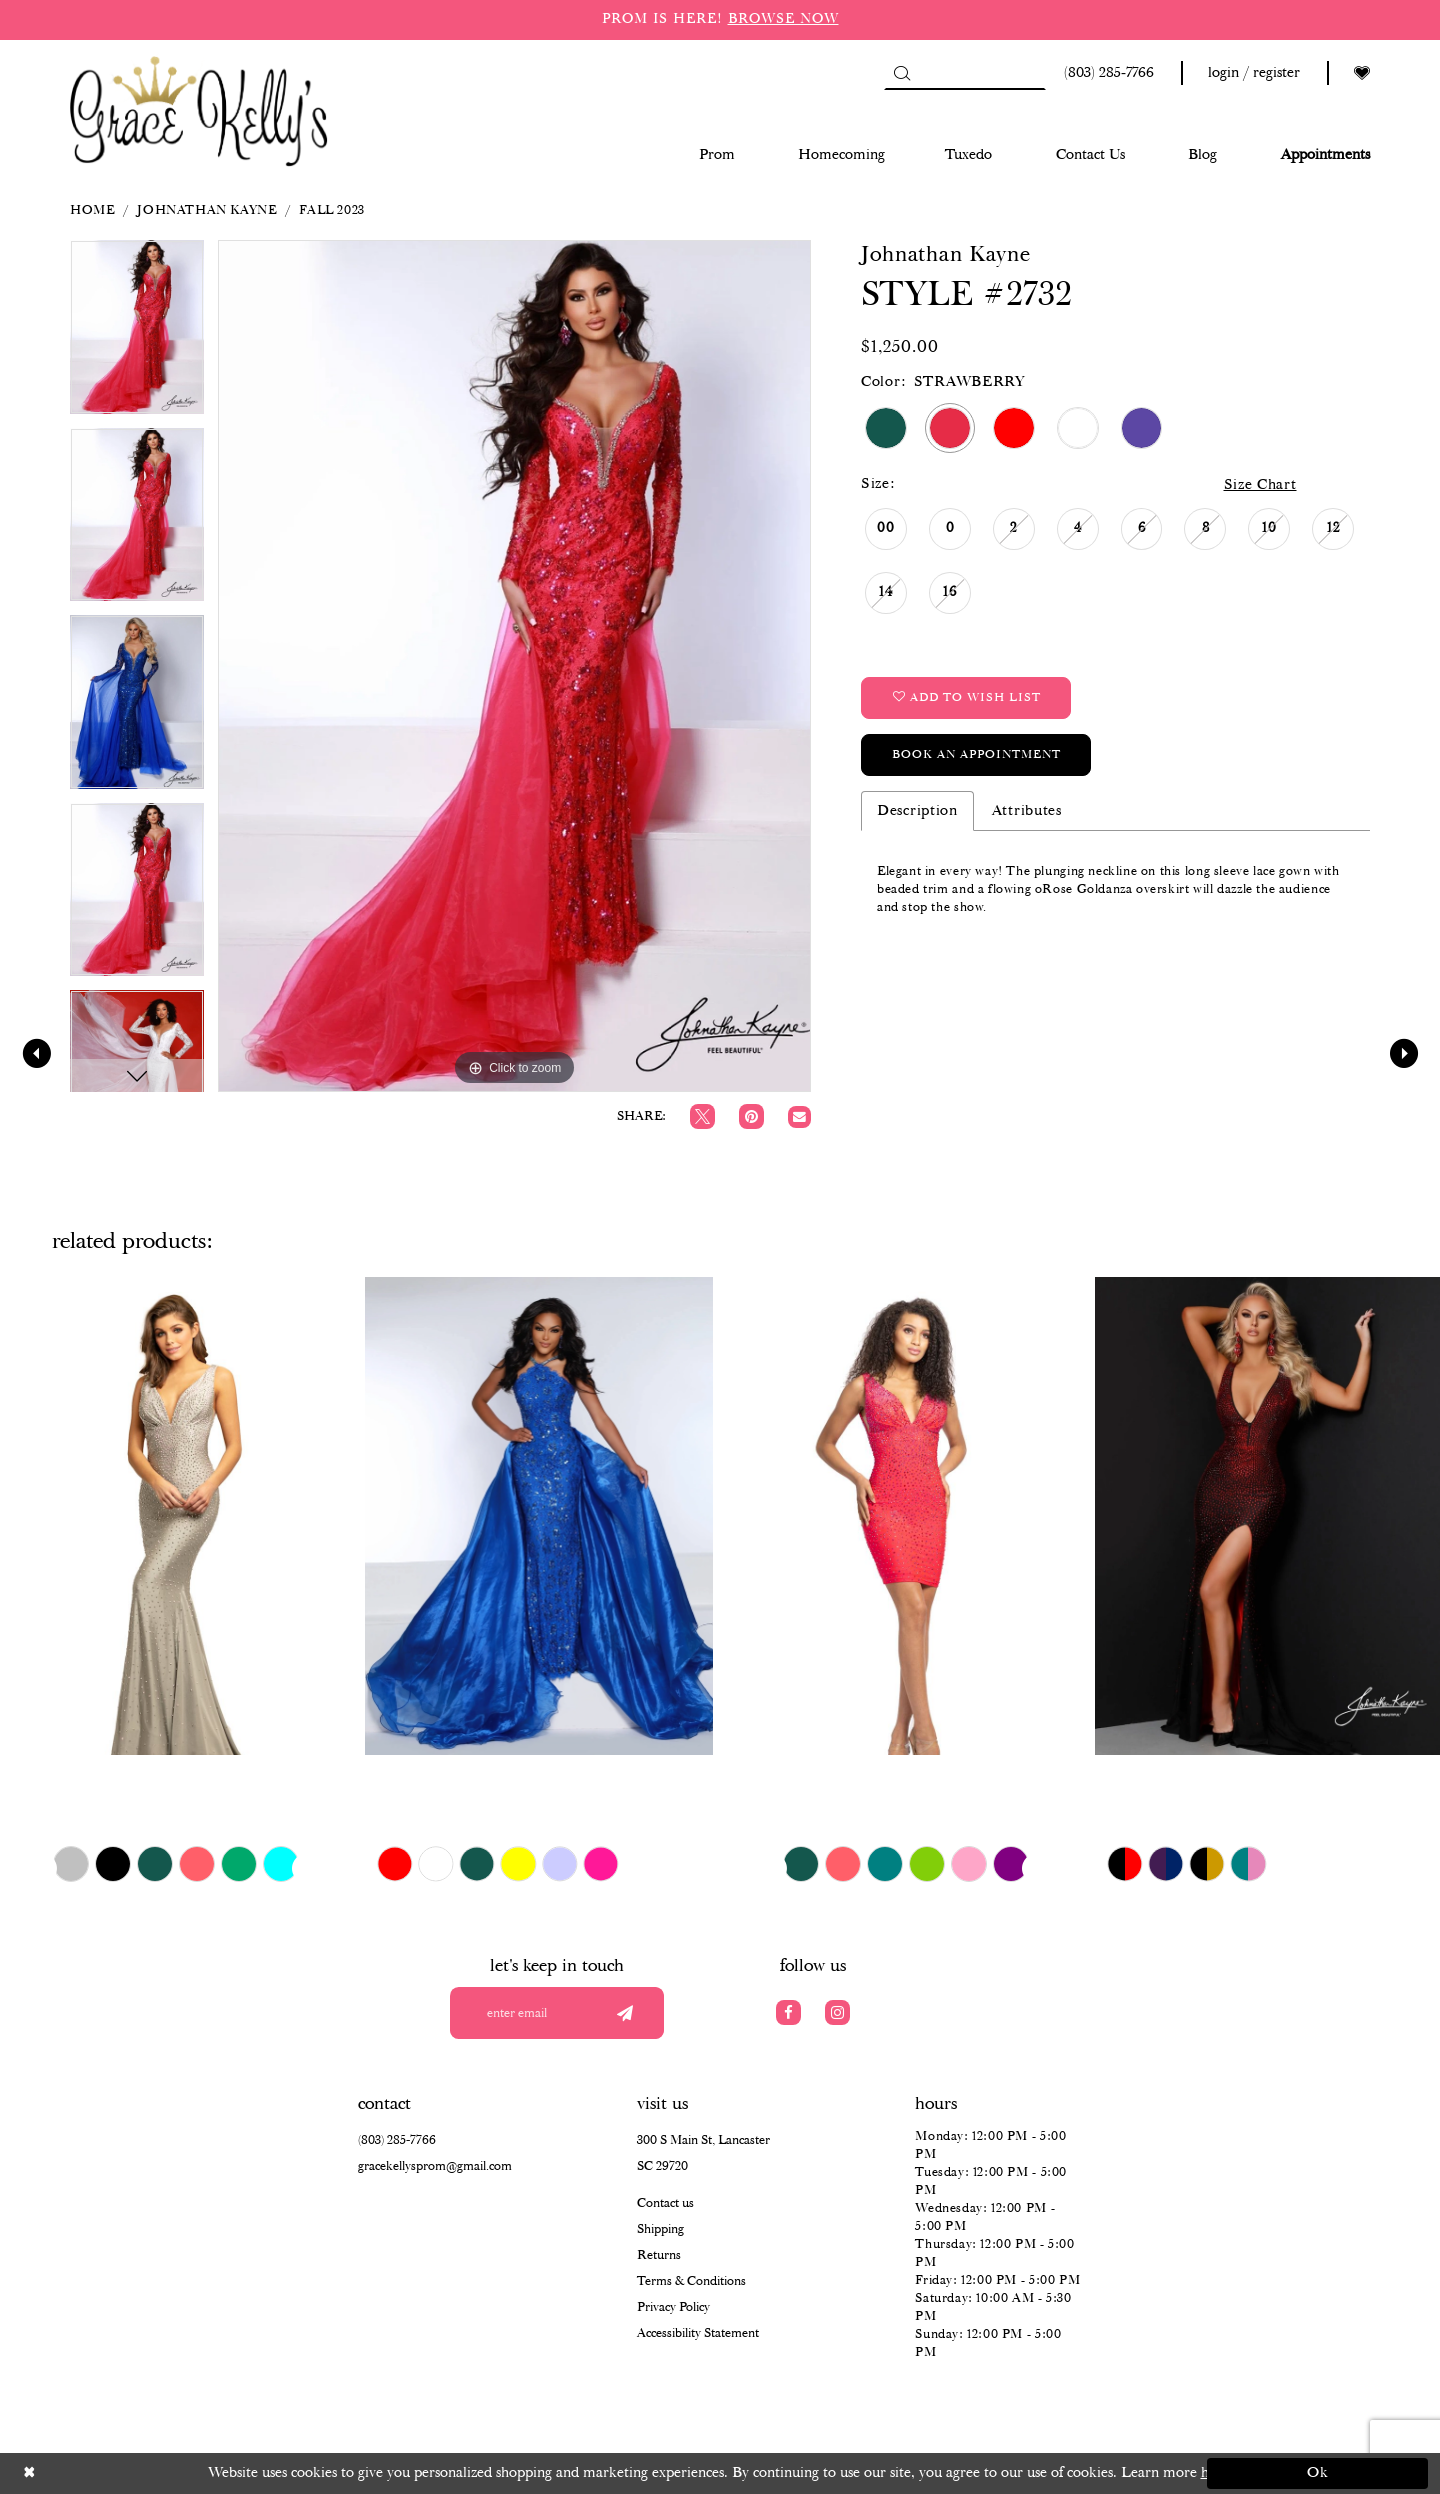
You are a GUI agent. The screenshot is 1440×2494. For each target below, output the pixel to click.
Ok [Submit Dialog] (1318, 2473)
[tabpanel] (137, 333)
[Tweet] (702, 1116)
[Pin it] (751, 1116)
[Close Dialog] (122, 2473)
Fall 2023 (332, 210)
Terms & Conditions (691, 2281)
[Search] (965, 73)
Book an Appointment (976, 754)
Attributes (1027, 811)
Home (92, 210)
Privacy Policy (673, 2307)
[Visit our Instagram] (837, 2012)
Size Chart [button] (1260, 485)
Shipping (660, 2229)
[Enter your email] (557, 2013)
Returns (659, 2255)
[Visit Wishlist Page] (1362, 73)
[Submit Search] (901, 73)
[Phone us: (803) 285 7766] (1106, 73)
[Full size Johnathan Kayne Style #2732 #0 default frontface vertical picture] (514, 666)
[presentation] (174, 1515)
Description (917, 811)
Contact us (665, 2203)
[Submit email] (624, 2013)
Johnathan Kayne (206, 210)
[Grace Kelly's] (199, 109)
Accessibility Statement (698, 2333)
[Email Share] (799, 1117)
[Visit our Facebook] (788, 2012)
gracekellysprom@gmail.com (435, 2166)
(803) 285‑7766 (397, 2140)
